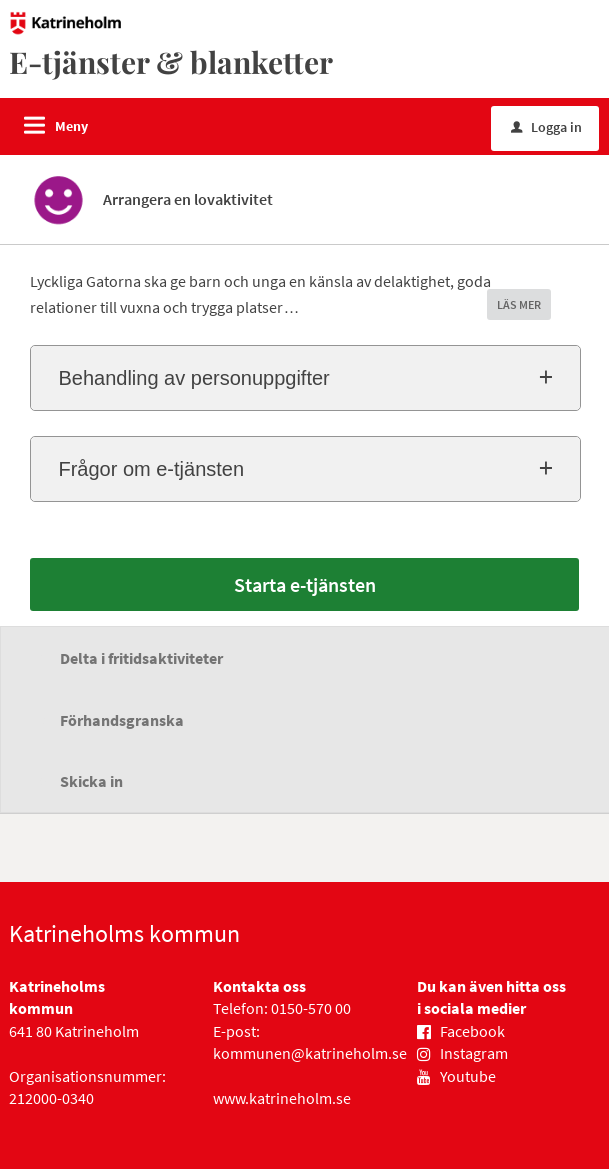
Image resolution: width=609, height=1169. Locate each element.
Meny (71, 126)
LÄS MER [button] (519, 304)
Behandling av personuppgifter (193, 378)
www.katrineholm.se (282, 1098)
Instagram (474, 1053)
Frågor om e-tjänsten (151, 469)
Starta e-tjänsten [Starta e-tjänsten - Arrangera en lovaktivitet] (305, 584)
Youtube (468, 1076)
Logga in (546, 127)
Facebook (472, 1031)
